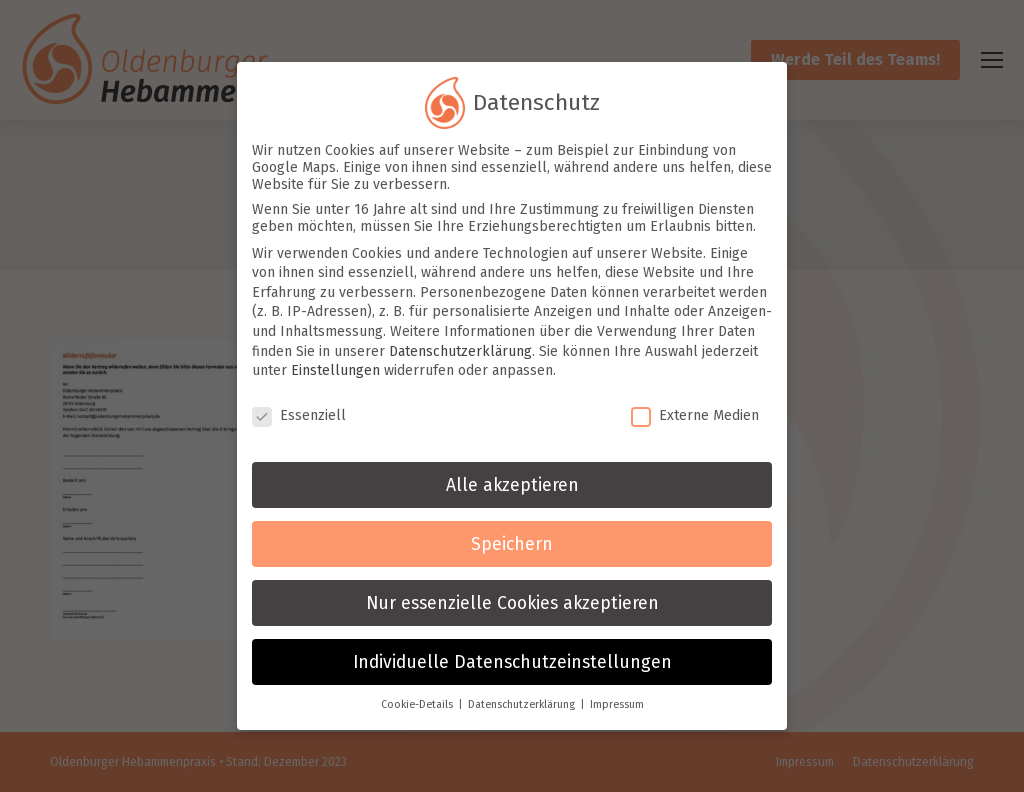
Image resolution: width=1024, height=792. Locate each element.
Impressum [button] (617, 702)
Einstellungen (335, 368)
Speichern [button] (512, 541)
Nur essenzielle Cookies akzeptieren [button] (512, 600)
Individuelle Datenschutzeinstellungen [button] (512, 659)
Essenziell (299, 412)
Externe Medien (695, 412)
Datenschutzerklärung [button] (523, 702)
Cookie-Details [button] (418, 702)
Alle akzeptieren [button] (512, 482)
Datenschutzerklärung (460, 348)
